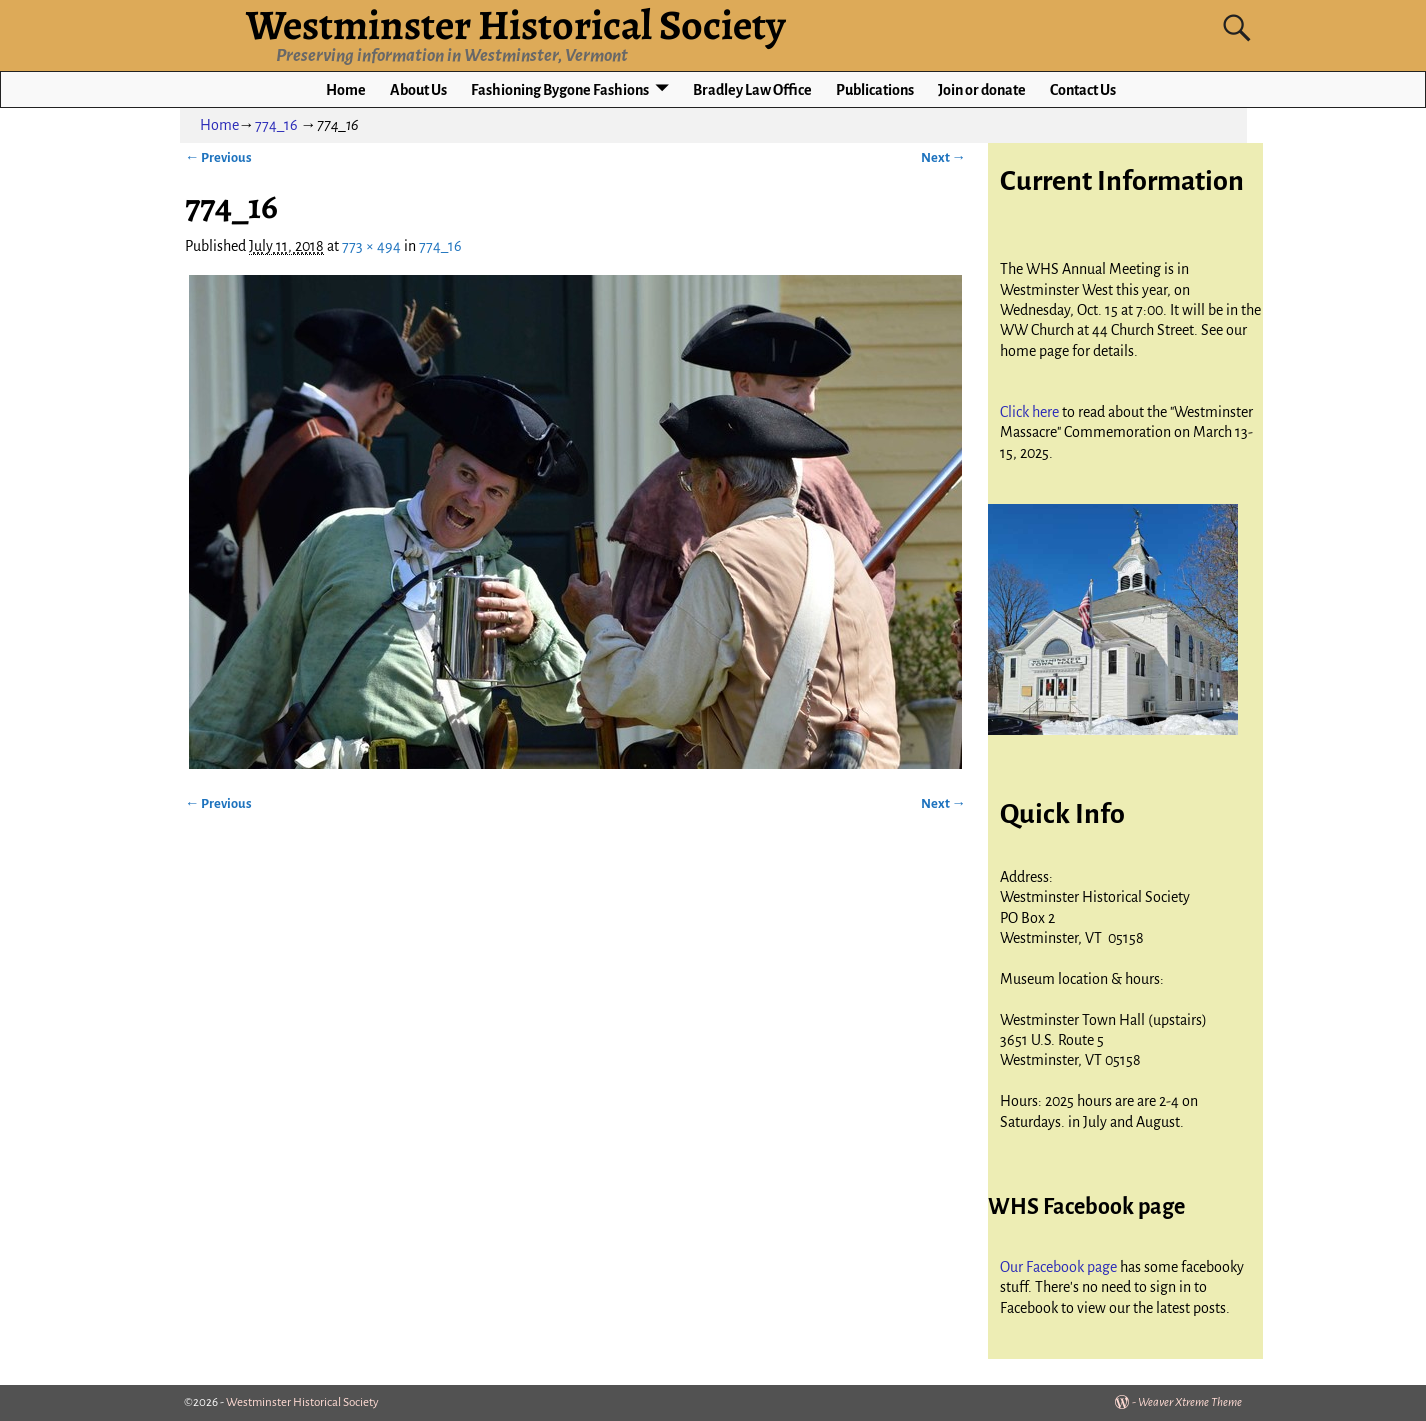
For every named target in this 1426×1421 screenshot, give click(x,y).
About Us (418, 90)
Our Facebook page (1060, 1267)
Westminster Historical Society (302, 1402)
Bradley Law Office (752, 90)
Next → (943, 157)
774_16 (276, 125)
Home (346, 90)
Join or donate (982, 90)
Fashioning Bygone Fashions (560, 90)
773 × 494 (371, 246)
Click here (1031, 412)
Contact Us (1083, 90)
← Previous (218, 157)
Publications (875, 90)
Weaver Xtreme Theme (1190, 1402)
